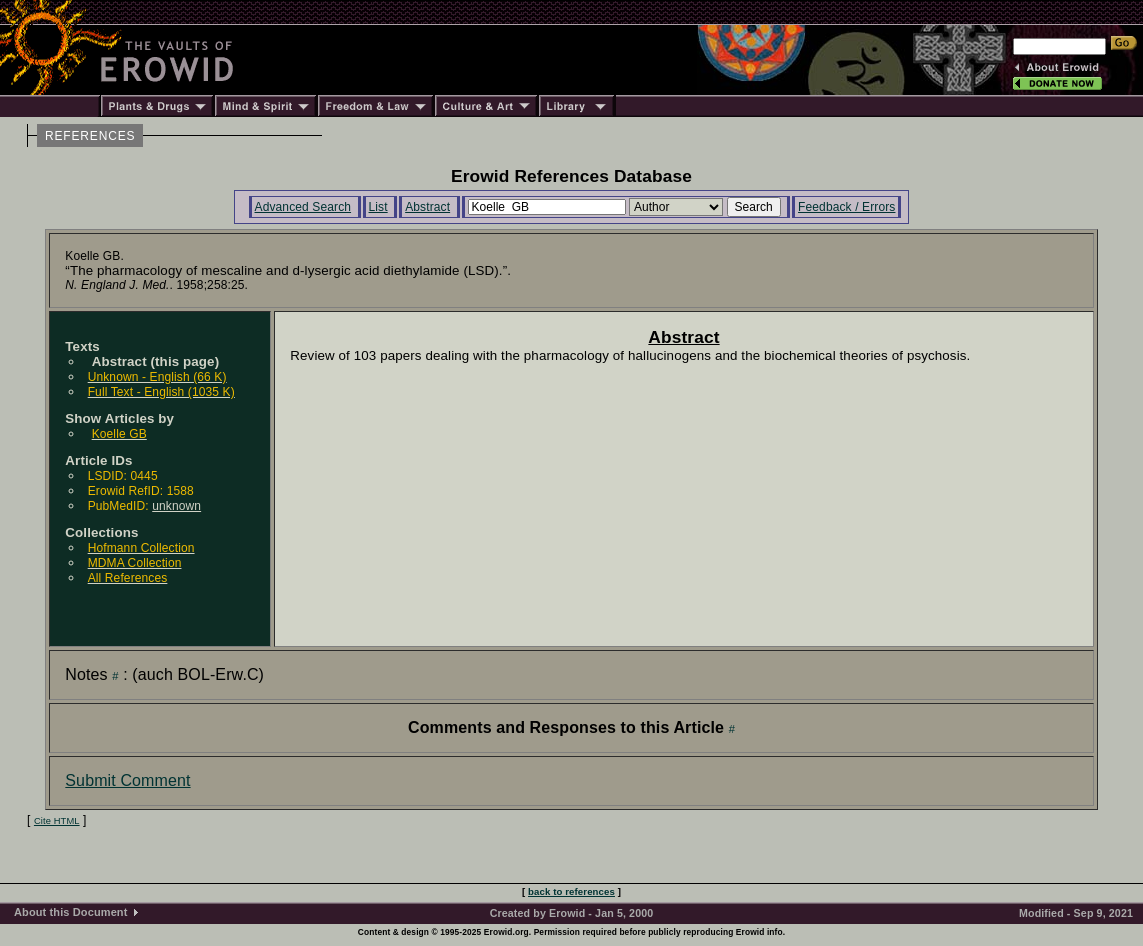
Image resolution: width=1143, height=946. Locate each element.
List (378, 207)
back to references (571, 891)
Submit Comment (127, 780)
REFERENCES (90, 136)
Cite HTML (57, 821)
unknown (176, 506)
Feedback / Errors (846, 207)
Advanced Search (303, 207)
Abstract (427, 207)
